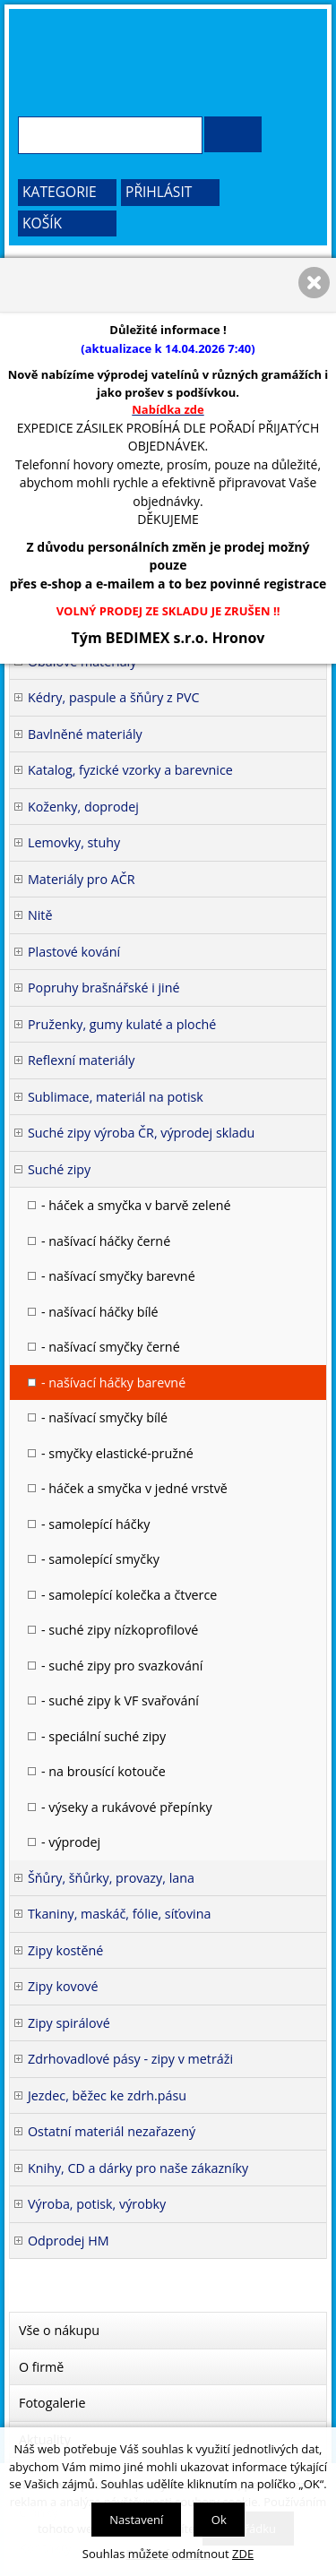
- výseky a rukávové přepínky (126, 1807)
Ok (219, 2520)
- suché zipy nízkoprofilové (119, 1629)
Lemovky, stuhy (74, 842)
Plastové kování (74, 951)
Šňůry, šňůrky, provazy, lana (111, 1877)
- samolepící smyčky (100, 1558)
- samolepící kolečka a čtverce (129, 1594)
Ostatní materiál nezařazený (111, 2131)
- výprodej (70, 1841)
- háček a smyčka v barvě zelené (135, 1205)
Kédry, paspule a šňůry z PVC (114, 697)
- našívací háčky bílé (100, 1311)
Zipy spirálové (69, 2022)
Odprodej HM (68, 2240)
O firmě (41, 2366)
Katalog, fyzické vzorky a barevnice (130, 769)
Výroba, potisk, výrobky (97, 2203)
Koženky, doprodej (83, 806)
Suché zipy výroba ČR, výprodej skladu (141, 1132)
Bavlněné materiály (85, 734)
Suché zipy (59, 1169)
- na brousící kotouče (103, 1771)
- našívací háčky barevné (113, 1382)
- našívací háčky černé (105, 1240)
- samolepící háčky (95, 1524)
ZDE (243, 2554)
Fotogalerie (52, 2402)
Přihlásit (158, 192)
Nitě (40, 914)
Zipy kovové (63, 1986)
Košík (42, 223)
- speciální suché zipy (103, 1736)
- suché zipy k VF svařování (120, 1700)
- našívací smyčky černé (110, 1346)
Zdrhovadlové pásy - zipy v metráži (130, 2058)
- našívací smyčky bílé (104, 1417)
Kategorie (59, 192)
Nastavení (136, 2520)
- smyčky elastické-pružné (117, 1453)
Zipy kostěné (65, 1950)
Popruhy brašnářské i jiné (104, 987)
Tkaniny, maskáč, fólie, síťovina (119, 1913)
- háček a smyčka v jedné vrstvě (134, 1488)
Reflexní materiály (81, 1060)
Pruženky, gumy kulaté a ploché (122, 1024)
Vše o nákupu (59, 2330)
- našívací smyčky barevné (118, 1275)
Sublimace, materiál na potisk (115, 1096)
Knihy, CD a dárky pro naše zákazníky (138, 2168)
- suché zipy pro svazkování (121, 1665)
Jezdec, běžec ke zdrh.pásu (107, 2095)
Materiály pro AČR (81, 879)
